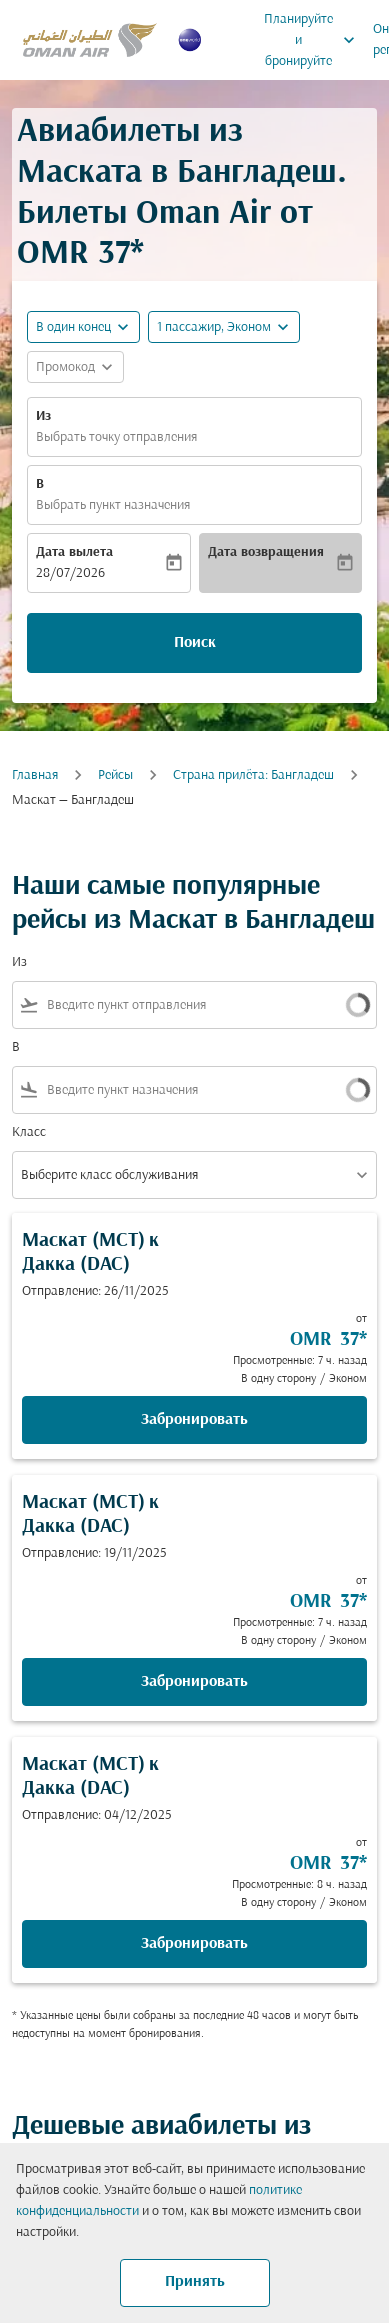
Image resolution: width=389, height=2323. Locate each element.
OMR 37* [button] (80, 254)
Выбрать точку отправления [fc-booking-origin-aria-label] (116, 437)
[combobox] (176, 1005)
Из (43, 416)
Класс (29, 1132)
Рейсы (115, 775)
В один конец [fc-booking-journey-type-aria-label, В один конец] (73, 327)
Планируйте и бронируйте (314, 40)
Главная (35, 775)
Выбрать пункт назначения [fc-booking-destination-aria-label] (113, 505)
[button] (224, 327)
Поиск (195, 643)
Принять (195, 2282)
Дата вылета (74, 552)
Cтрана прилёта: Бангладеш (253, 775)
